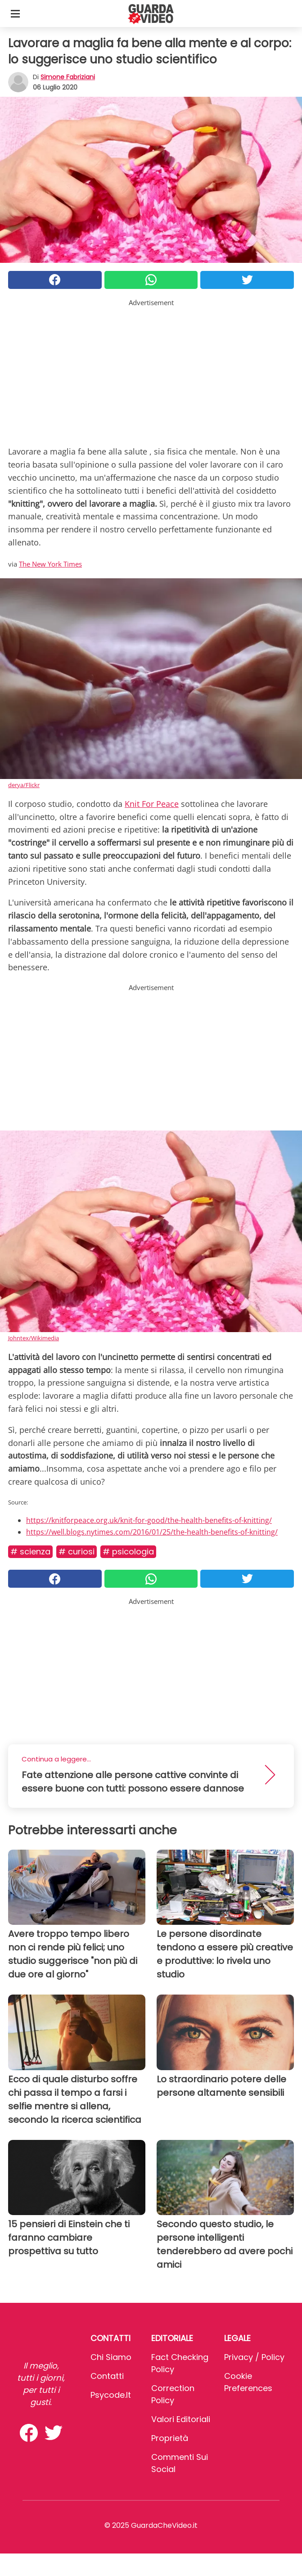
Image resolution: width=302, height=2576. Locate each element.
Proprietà (169, 2438)
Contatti (107, 2376)
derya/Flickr (24, 785)
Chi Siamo (110, 2357)
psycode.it (110, 2394)
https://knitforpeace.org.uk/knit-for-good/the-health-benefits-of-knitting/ (149, 1520)
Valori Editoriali (180, 2419)
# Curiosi (77, 1551)
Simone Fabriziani (68, 76)
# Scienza (30, 1551)
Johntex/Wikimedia (33, 1338)
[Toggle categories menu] (15, 13)
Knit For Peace (152, 803)
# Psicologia (128, 1551)
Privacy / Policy (254, 2357)
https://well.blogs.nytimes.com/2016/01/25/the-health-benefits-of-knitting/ (152, 1532)
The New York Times (50, 563)
